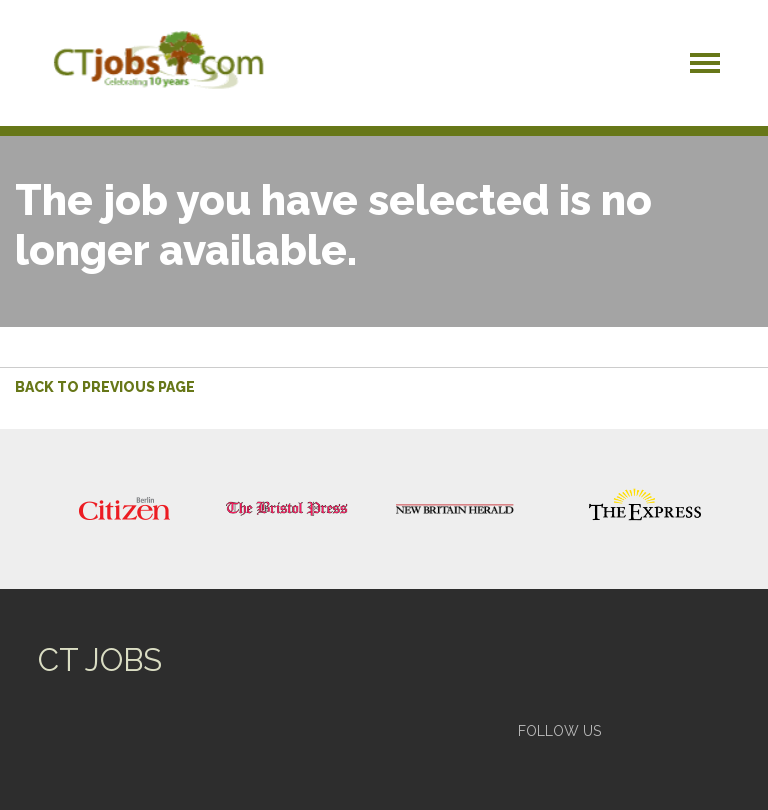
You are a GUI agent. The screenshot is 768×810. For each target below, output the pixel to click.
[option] (124, 509)
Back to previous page (105, 387)
